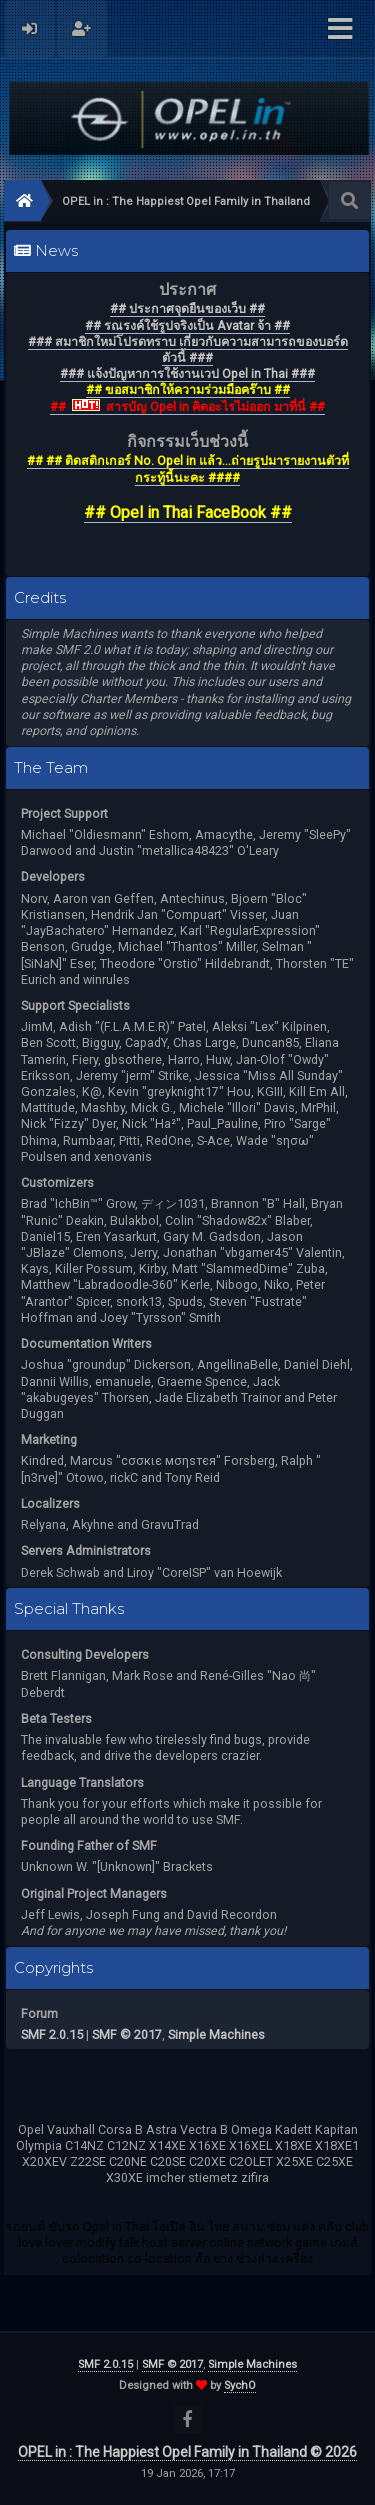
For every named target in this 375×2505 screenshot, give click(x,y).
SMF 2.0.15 (52, 2034)
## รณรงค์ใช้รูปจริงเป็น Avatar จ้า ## (187, 325)
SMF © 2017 (127, 2034)
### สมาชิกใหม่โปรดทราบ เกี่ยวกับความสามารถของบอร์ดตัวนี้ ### (188, 349)
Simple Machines (216, 2034)
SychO (240, 2385)
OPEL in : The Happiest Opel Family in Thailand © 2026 (187, 2452)
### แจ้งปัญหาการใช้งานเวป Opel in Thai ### (187, 373)
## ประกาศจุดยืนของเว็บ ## (187, 308)
